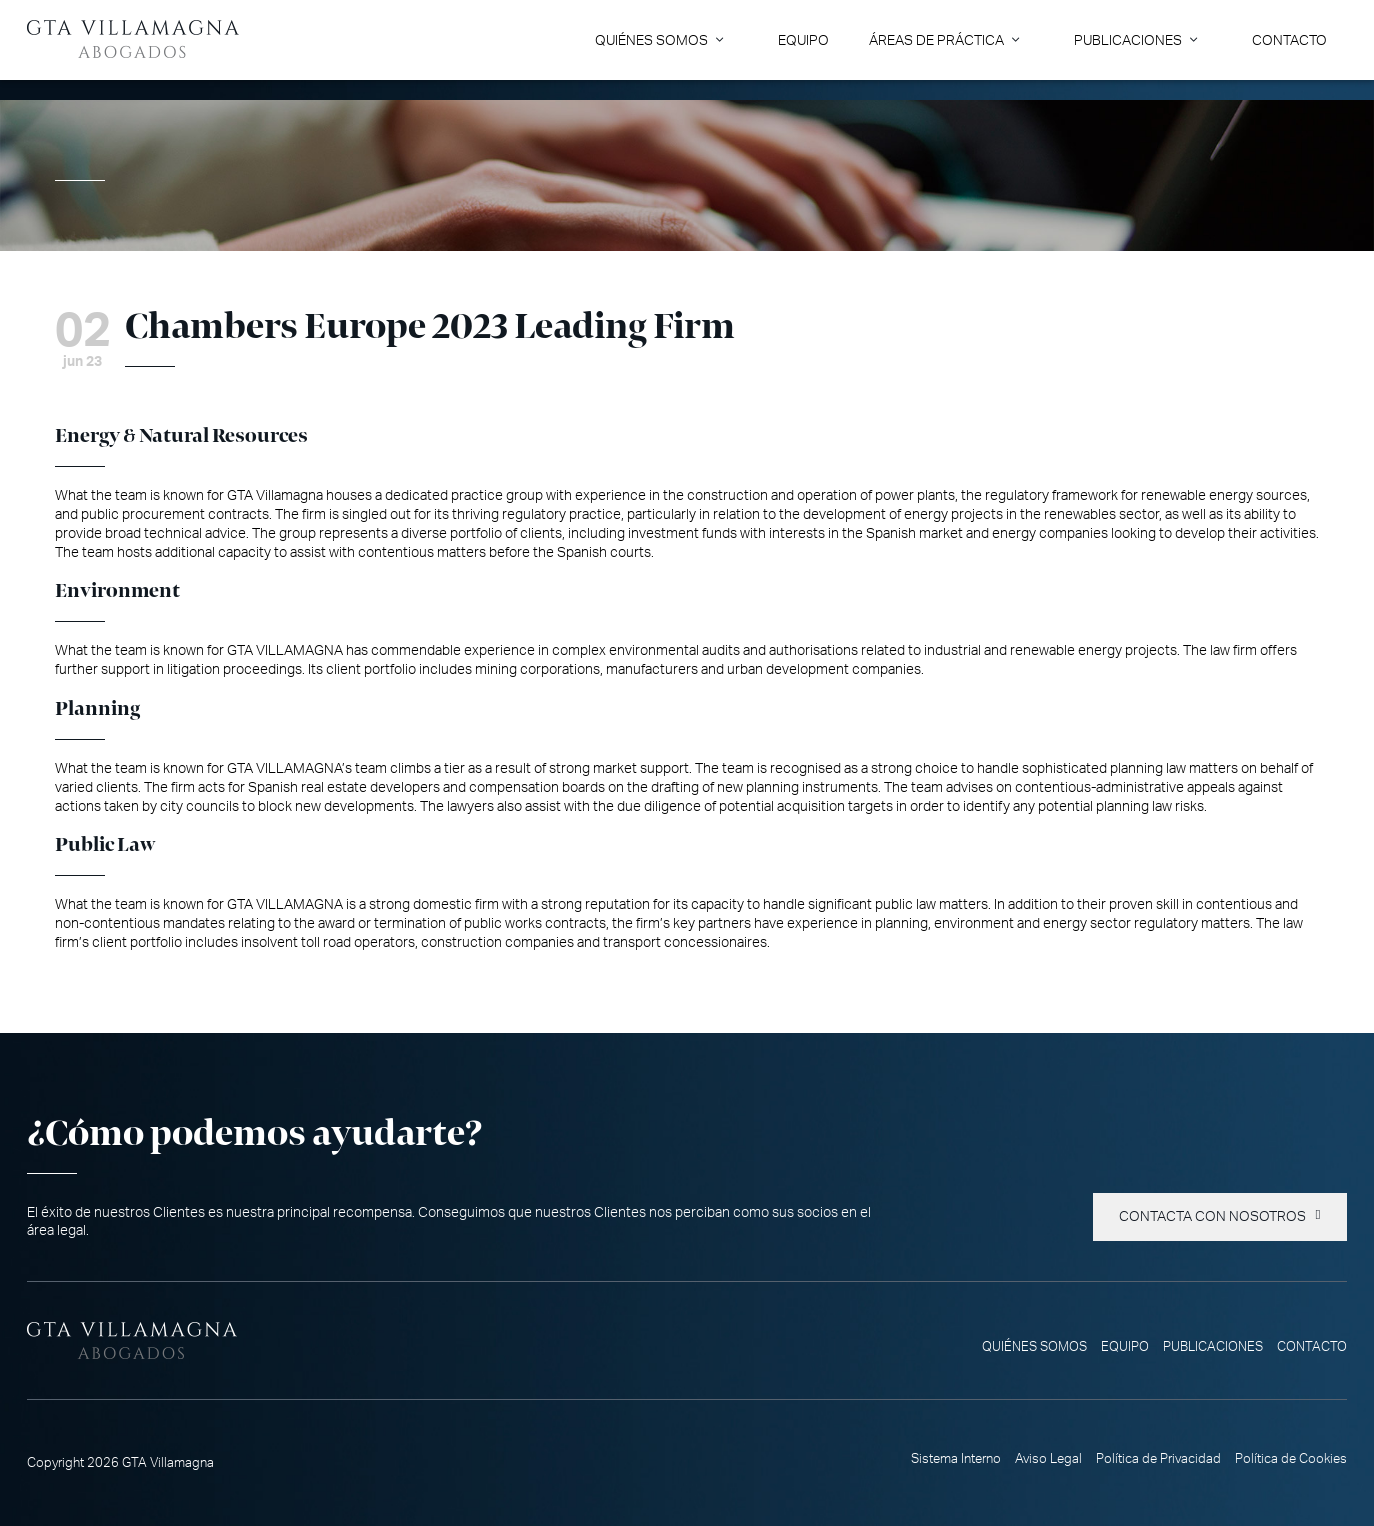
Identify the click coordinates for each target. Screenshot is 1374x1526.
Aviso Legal (1048, 1459)
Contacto (1289, 40)
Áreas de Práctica (936, 40)
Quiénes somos (651, 40)
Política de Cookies (1291, 1459)
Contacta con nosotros (1212, 1217)
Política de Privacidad (1158, 1459)
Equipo (803, 40)
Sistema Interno (956, 1459)
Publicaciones (1128, 40)
